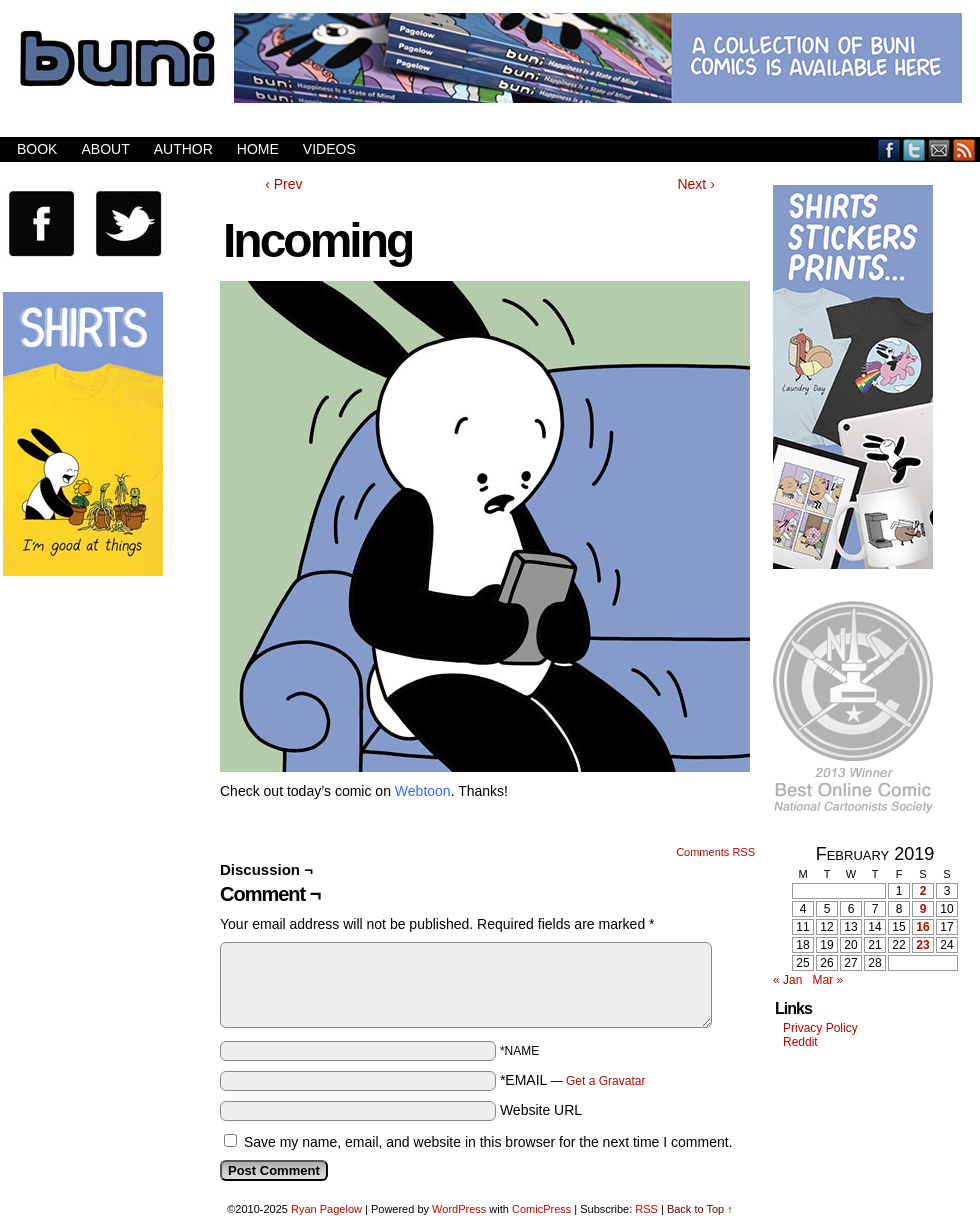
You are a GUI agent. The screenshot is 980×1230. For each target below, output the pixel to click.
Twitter (914, 149)
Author (183, 149)
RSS (964, 149)
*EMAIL (573, 1080)
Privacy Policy (820, 1028)
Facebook (889, 149)
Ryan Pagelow (326, 1209)
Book (37, 149)
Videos (329, 149)
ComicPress (541, 1209)
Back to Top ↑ (700, 1209)
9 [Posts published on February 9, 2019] (923, 909)
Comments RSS (715, 852)
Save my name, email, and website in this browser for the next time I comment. (488, 1142)
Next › (695, 184)
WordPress (459, 1209)
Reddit (800, 1042)
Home (258, 149)
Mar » (827, 980)
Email (939, 149)
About (105, 149)
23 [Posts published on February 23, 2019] (922, 945)
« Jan (787, 980)
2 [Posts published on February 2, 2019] (923, 891)
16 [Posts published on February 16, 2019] (922, 927)
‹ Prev (283, 184)
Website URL (541, 1110)
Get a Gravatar (605, 1081)
